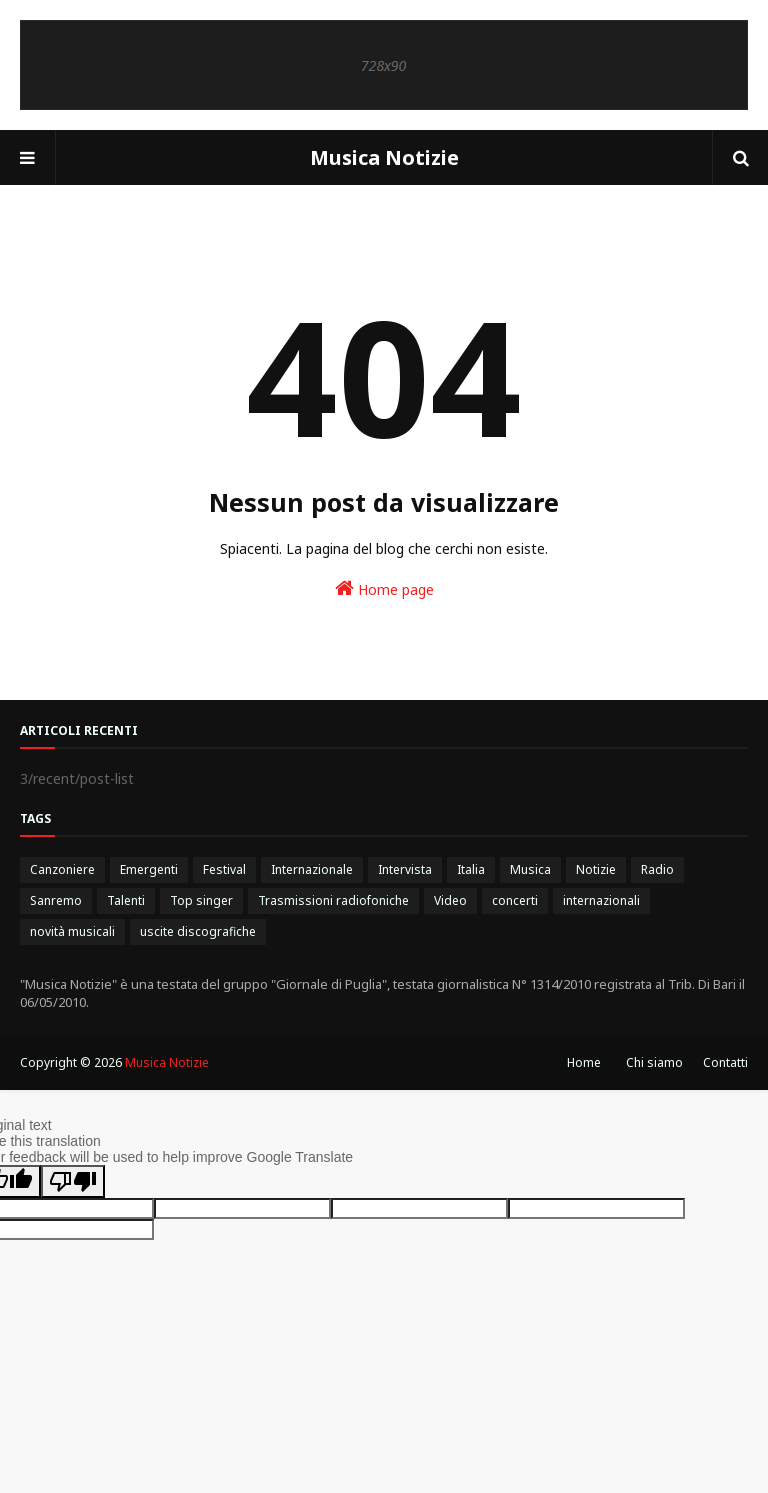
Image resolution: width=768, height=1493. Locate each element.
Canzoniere (62, 869)
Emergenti (149, 869)
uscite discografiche (198, 931)
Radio (657, 869)
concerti (515, 900)
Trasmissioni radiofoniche (333, 900)
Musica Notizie (384, 157)
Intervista (405, 869)
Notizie (596, 869)
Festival (224, 869)
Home (584, 1062)
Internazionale (312, 869)
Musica (530, 869)
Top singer (201, 900)
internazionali (601, 900)
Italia (471, 869)
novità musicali (72, 931)
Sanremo (56, 900)
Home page (384, 588)
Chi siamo (654, 1062)
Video (450, 900)
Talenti (126, 900)
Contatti (725, 1062)
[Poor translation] (73, 1181)
